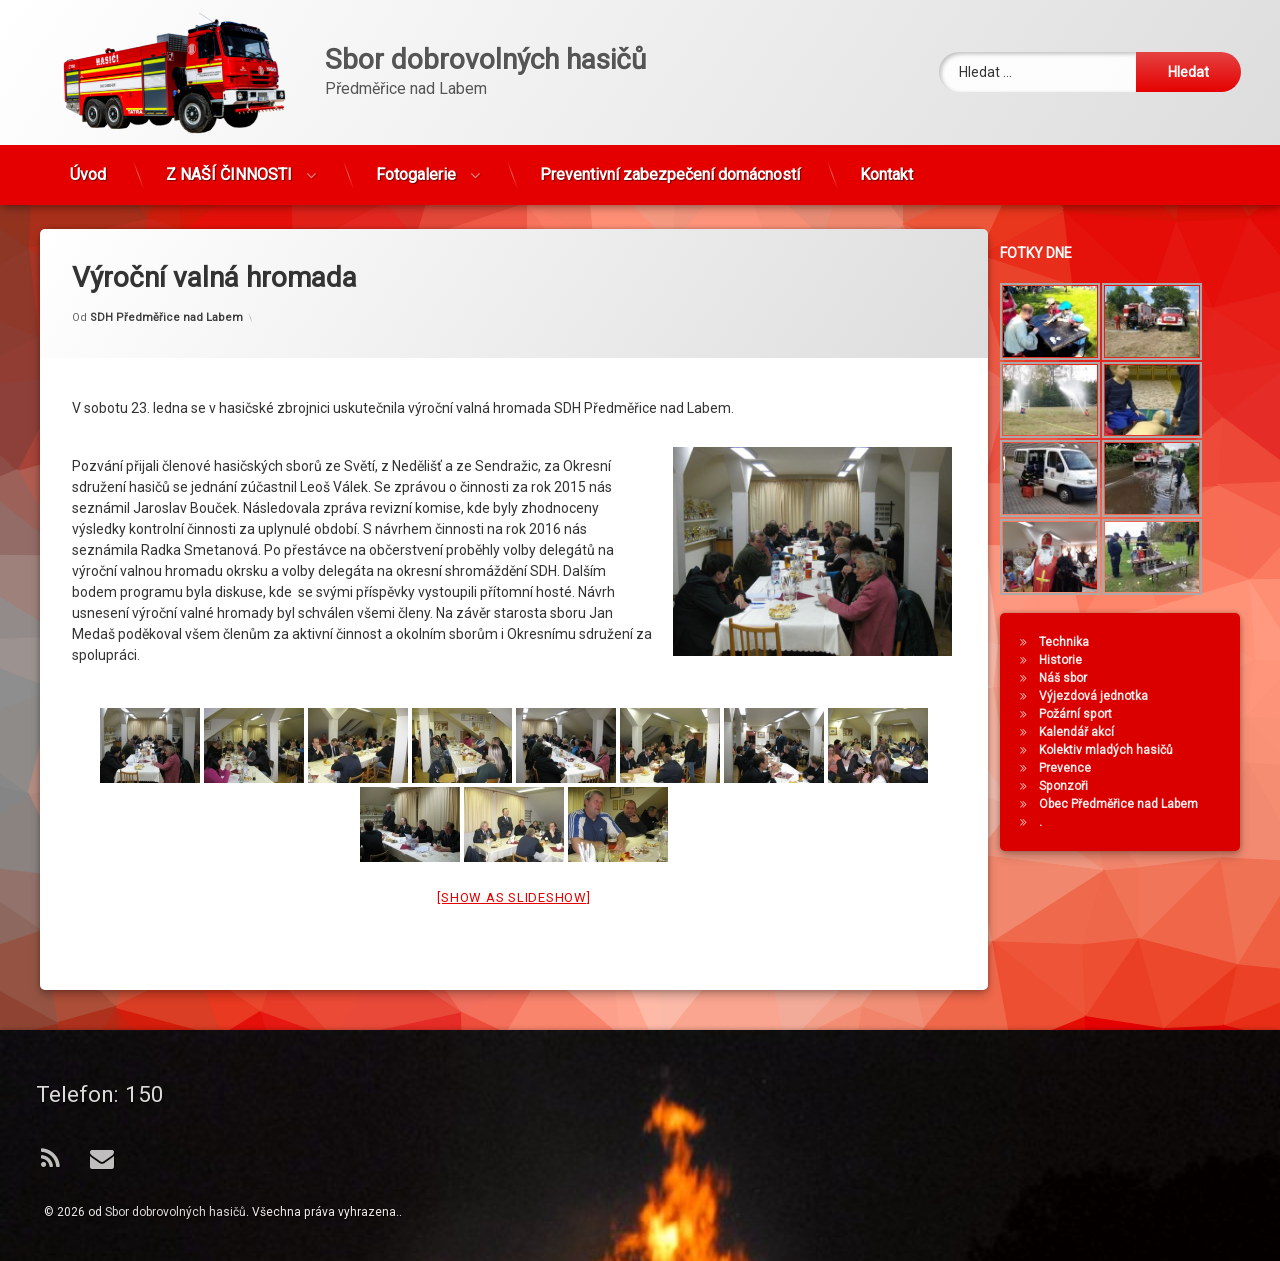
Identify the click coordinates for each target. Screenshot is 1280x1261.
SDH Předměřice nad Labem (166, 282)
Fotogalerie (416, 165)
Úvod (88, 165)
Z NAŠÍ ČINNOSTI (229, 165)
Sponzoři (1074, 786)
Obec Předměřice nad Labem (1129, 804)
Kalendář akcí (1087, 732)
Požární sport (1086, 714)
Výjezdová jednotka (1104, 696)
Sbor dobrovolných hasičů (175, 1212)
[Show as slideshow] (513, 862)
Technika (1075, 642)
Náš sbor (1074, 678)
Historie (1071, 660)
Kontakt (886, 165)
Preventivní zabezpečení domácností (670, 165)
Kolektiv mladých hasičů (1117, 750)
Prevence (1076, 768)
